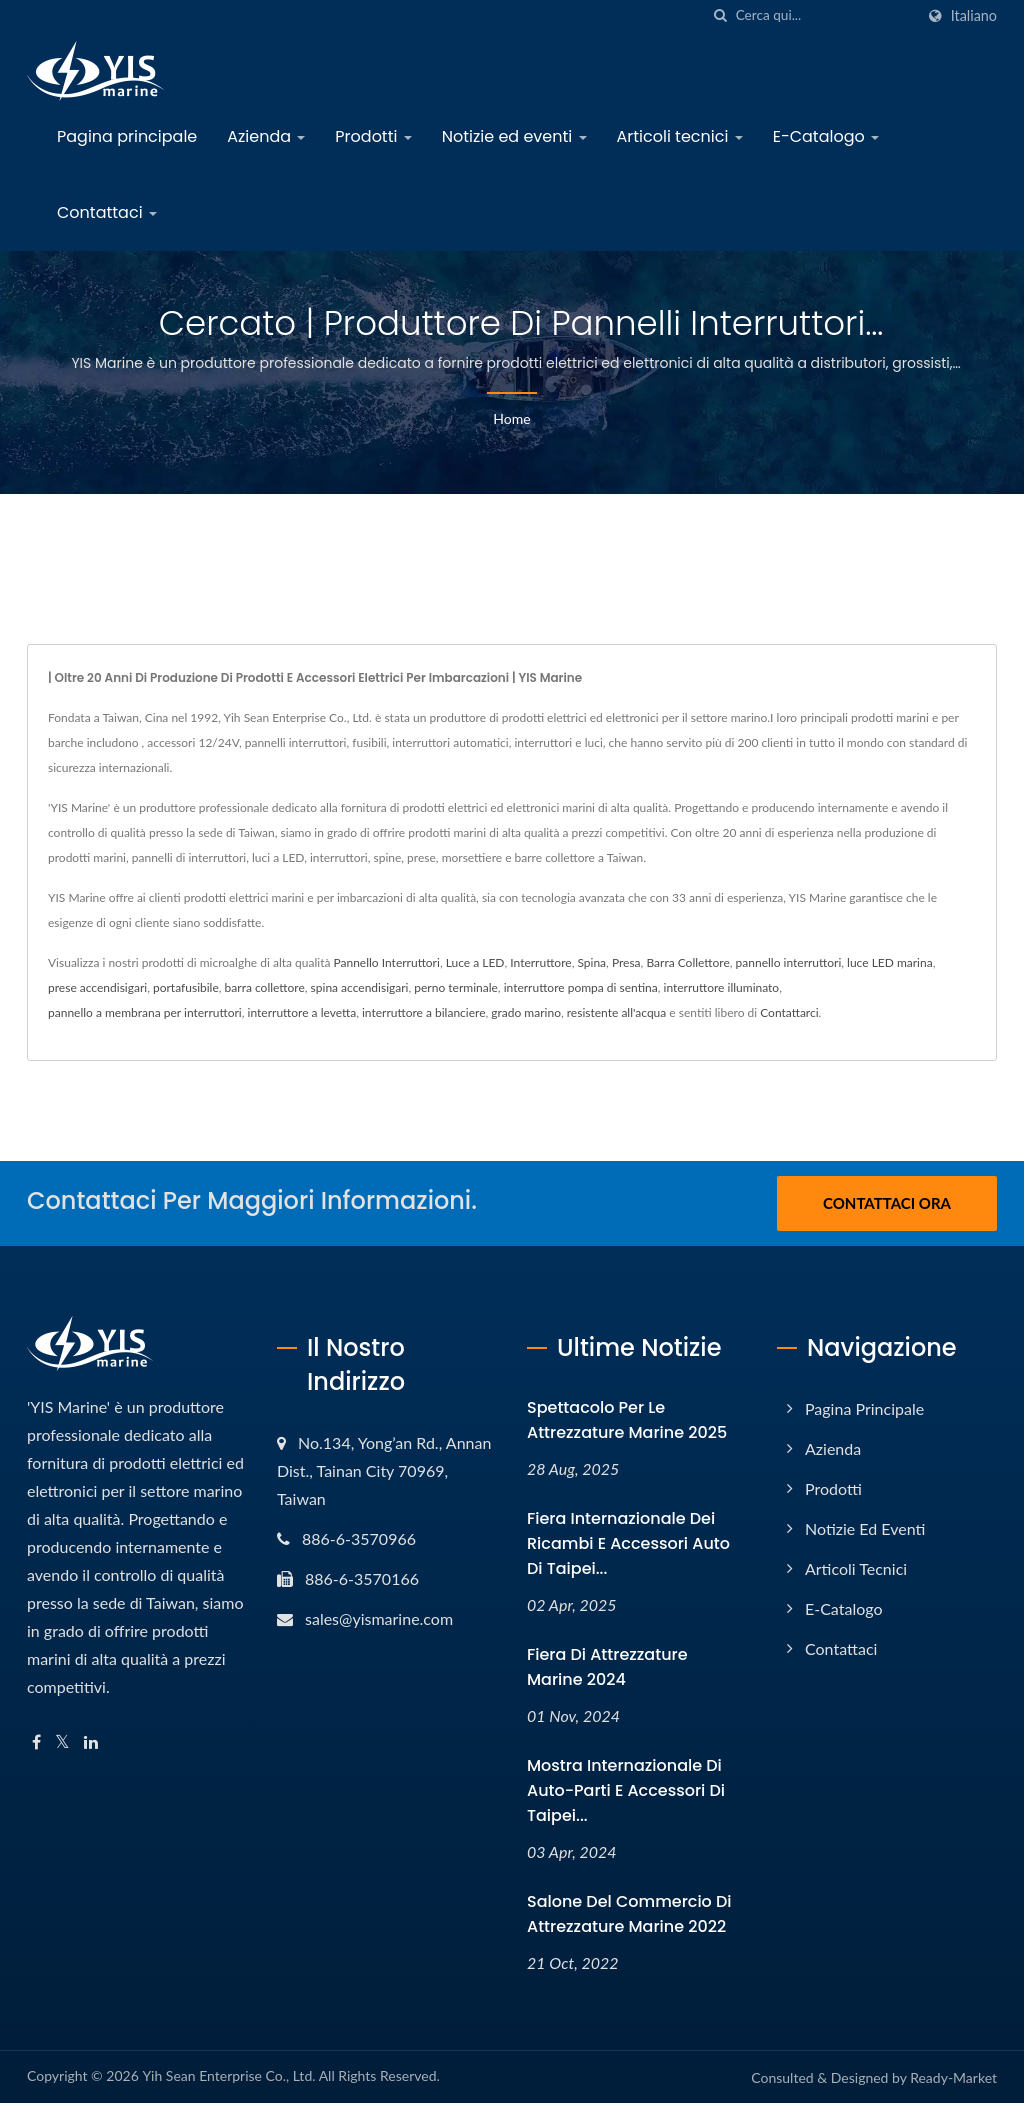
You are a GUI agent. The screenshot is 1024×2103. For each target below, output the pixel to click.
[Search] (825, 15)
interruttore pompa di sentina (581, 987)
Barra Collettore (687, 962)
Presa (626, 962)
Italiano (974, 16)
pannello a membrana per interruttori (145, 1012)
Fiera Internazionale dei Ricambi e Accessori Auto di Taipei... (628, 1543)
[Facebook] (36, 1742)
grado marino (526, 1012)
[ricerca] (721, 15)
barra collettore (265, 987)
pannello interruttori (789, 962)
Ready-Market (953, 2077)
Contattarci (789, 1012)
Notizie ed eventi (514, 136)
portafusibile (186, 987)
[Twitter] (62, 1742)
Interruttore (540, 962)
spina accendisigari (360, 987)
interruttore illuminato (722, 987)
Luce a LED (475, 962)
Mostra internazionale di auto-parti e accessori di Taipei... (626, 1790)
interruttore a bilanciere (424, 1012)
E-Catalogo (826, 136)
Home (511, 418)
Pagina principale (127, 136)
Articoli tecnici (680, 136)
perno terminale (456, 987)
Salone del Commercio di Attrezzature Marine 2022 (629, 1914)
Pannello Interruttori (386, 962)
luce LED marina (890, 962)
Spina (591, 962)
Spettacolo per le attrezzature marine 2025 (627, 1420)
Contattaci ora (887, 1203)
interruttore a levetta (302, 1012)
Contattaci (107, 212)
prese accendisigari (97, 987)
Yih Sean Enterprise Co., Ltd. (228, 2075)
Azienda (266, 136)
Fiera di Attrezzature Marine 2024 (607, 1667)
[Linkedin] (91, 1742)
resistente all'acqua (617, 1012)
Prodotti (373, 136)
